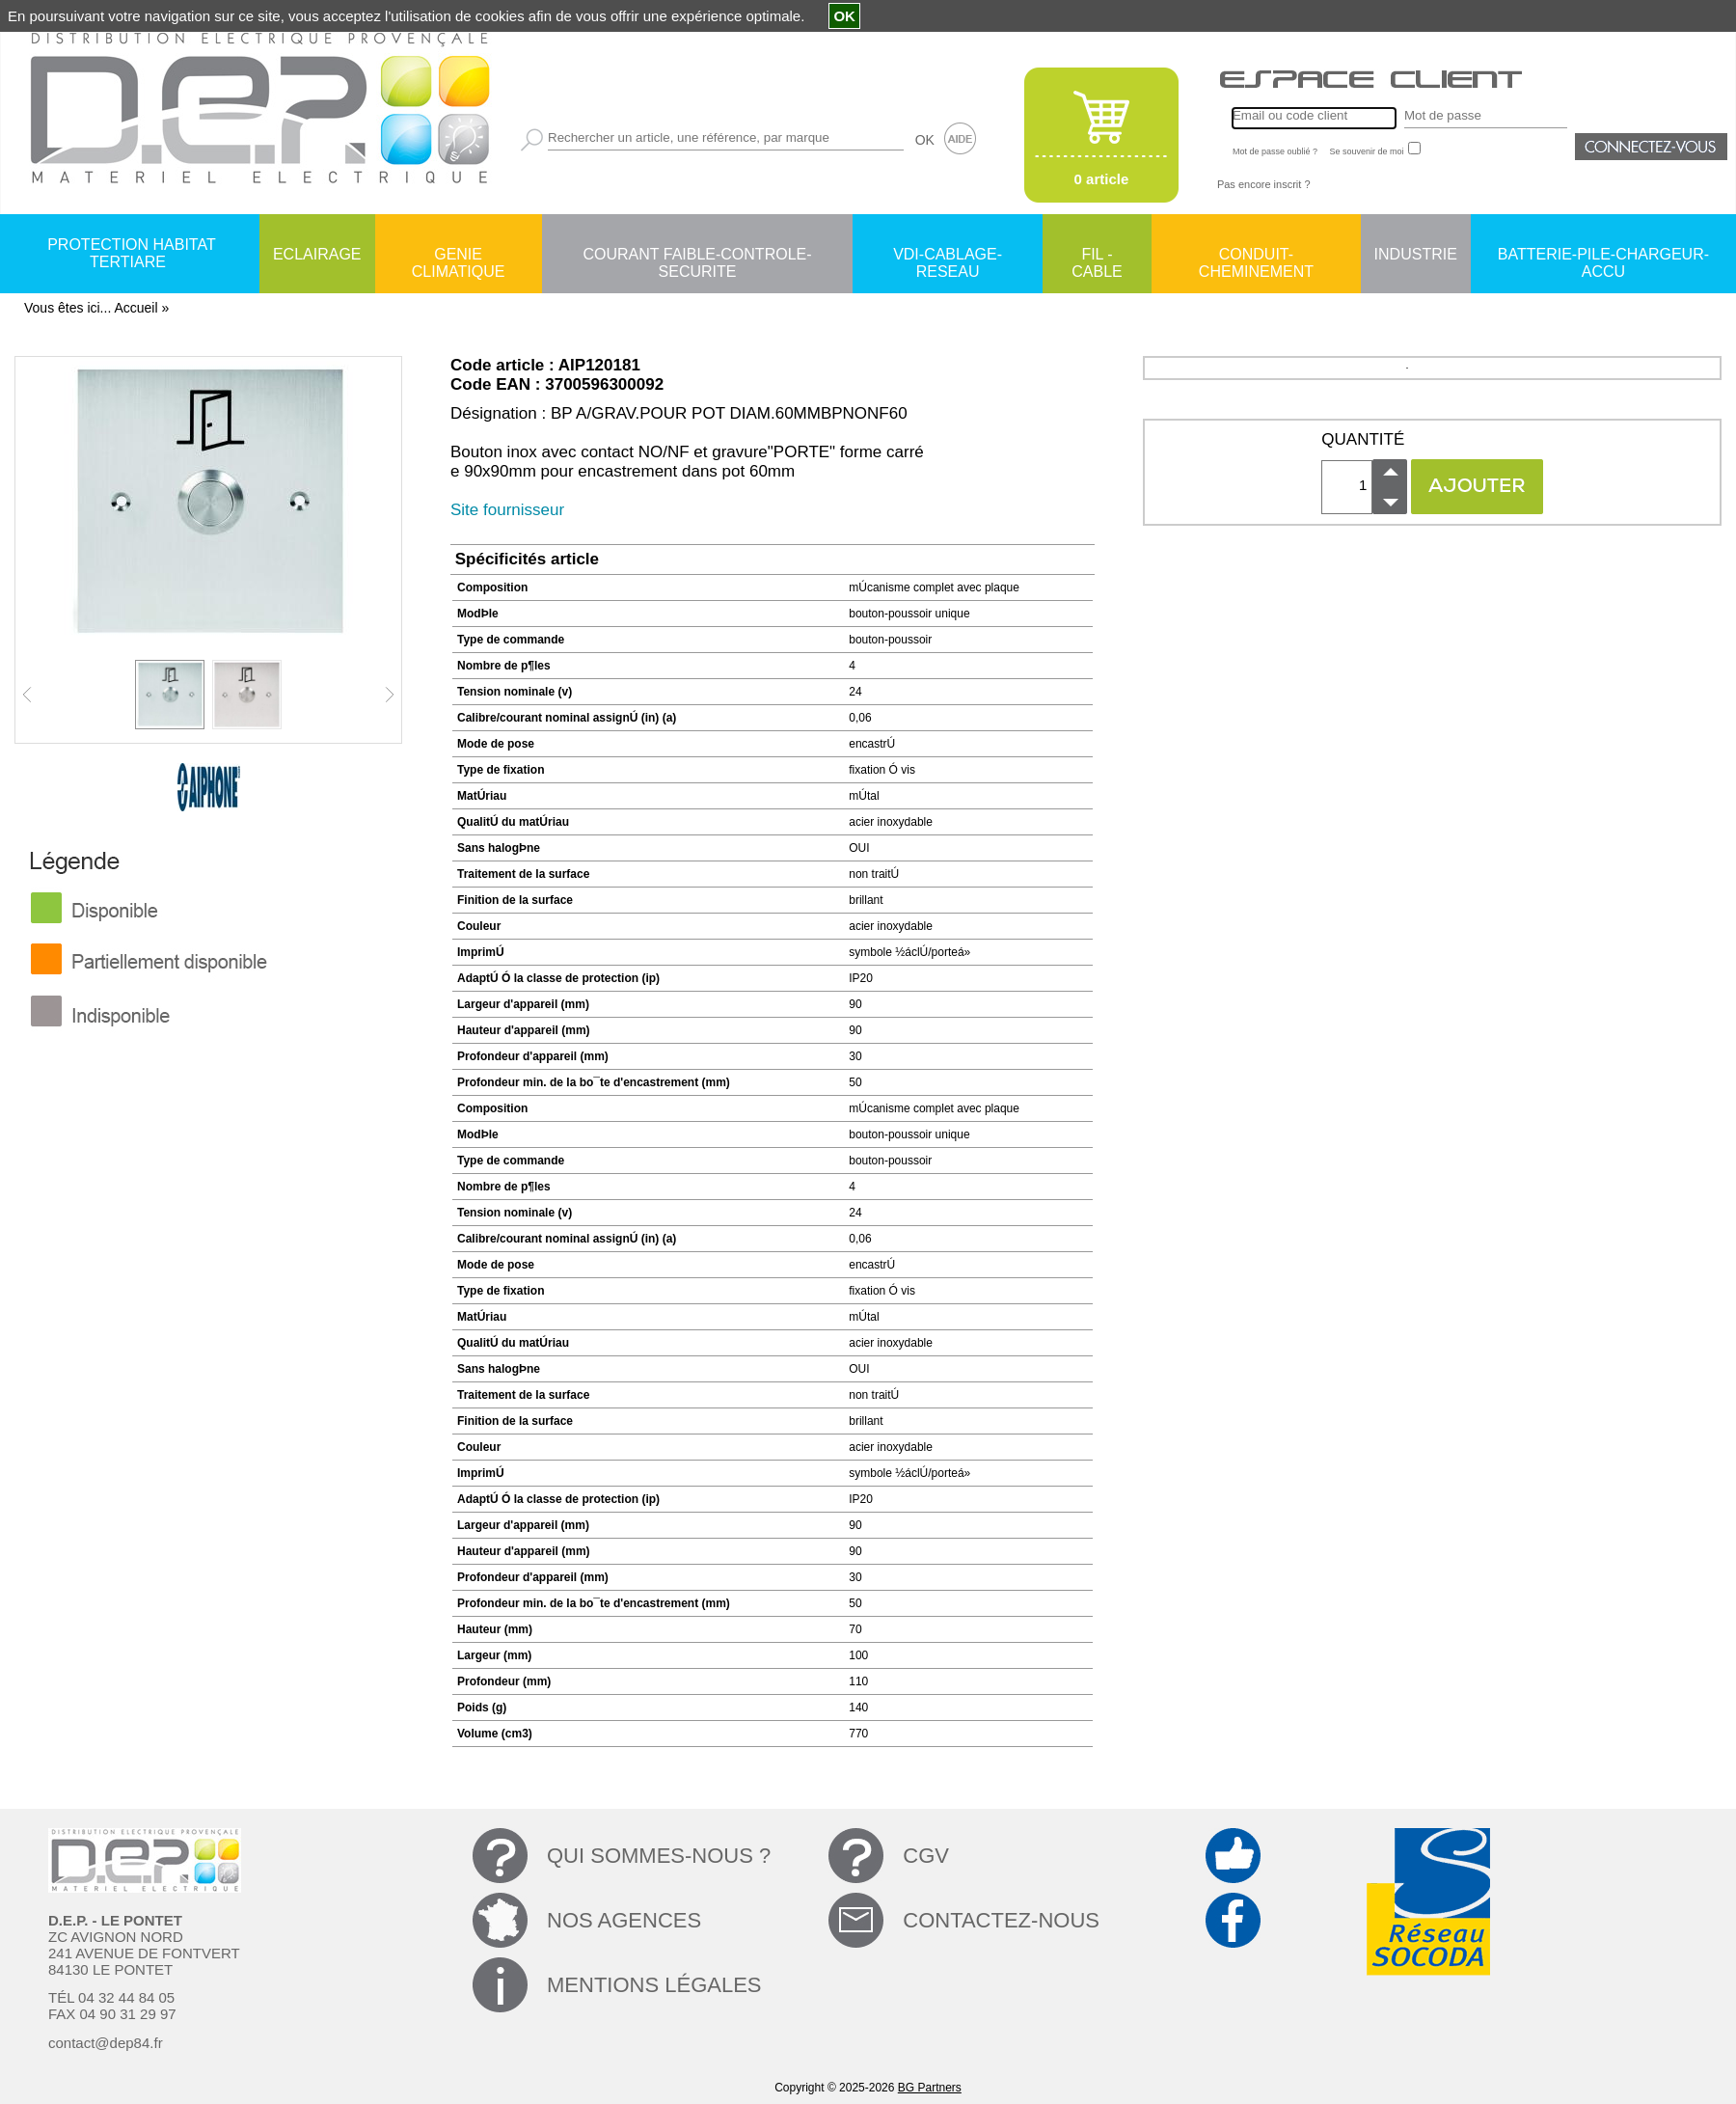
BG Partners (930, 2087)
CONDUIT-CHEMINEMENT (1256, 255)
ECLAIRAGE (317, 254)
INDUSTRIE (1415, 254)
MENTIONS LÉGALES (654, 1985)
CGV (926, 1856)
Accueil (135, 307)
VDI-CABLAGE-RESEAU (947, 255)
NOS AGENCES (624, 1920)
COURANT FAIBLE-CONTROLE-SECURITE (697, 255)
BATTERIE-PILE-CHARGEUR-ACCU (1603, 255)
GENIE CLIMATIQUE (458, 255)
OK (925, 140)
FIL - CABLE (1096, 255)
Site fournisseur (507, 510)
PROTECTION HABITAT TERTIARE (131, 253)
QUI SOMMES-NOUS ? (659, 1856)
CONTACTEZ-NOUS (1001, 1920)
